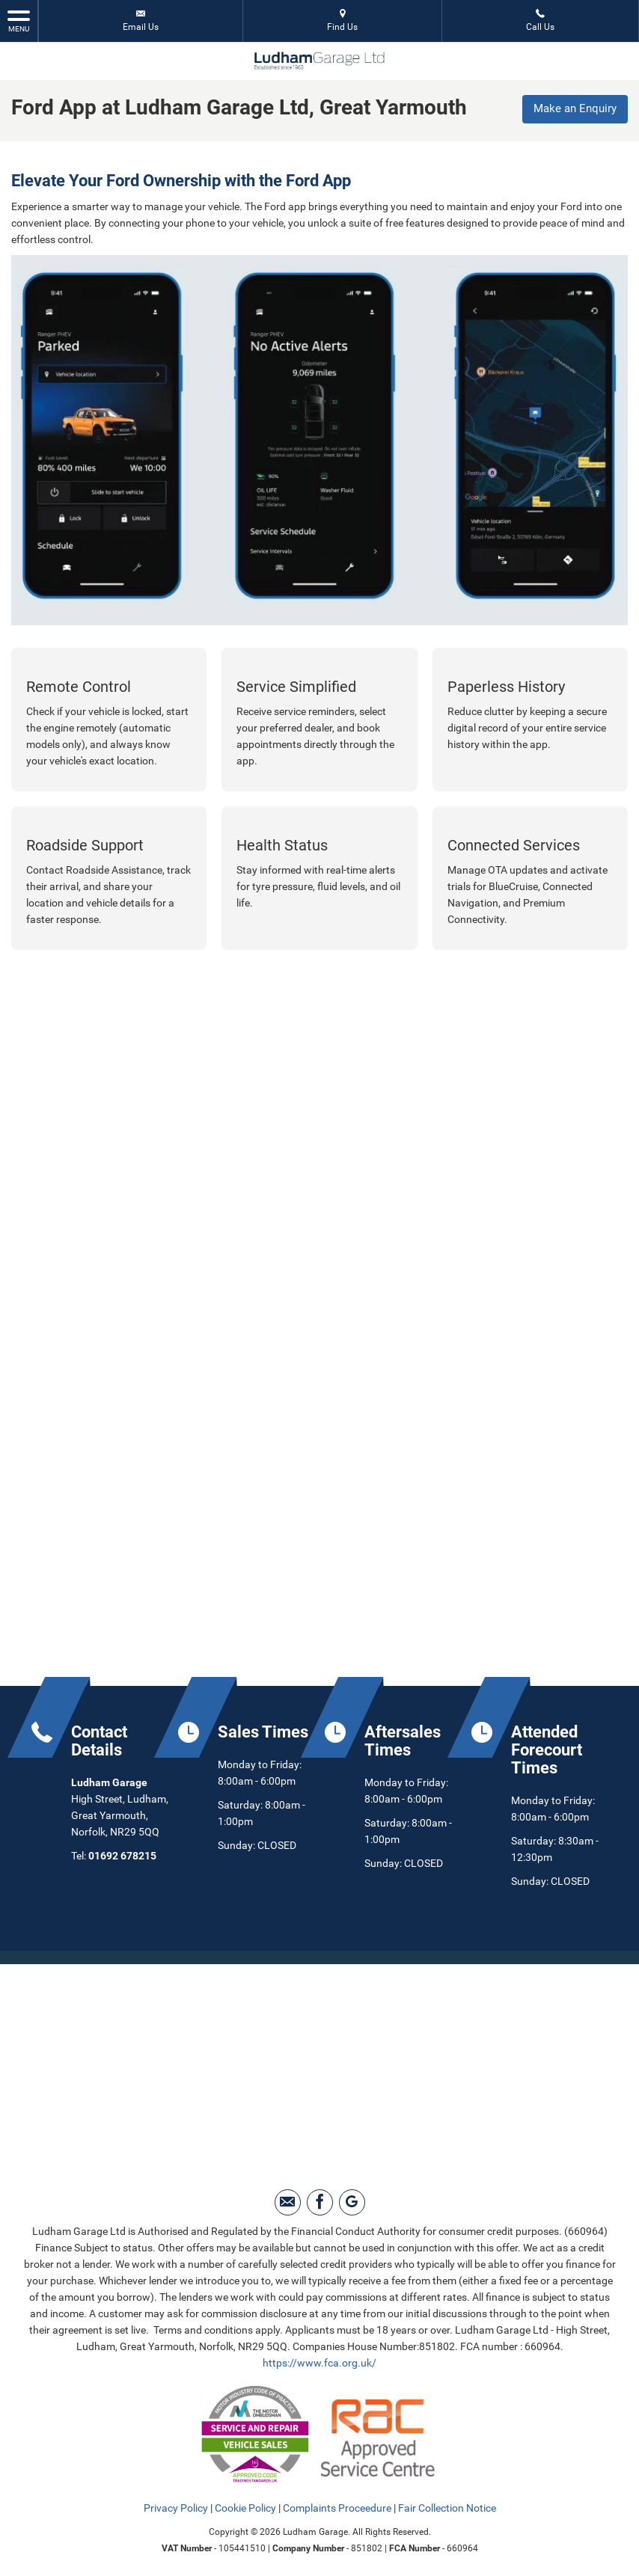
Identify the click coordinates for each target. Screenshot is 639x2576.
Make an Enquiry (572, 109)
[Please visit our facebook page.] (320, 2200)
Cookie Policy (245, 2506)
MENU (18, 20)
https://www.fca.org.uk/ (319, 2361)
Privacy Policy (176, 2506)
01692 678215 (122, 1853)
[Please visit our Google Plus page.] (352, 2200)
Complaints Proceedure (337, 2506)
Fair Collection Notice (447, 2506)
